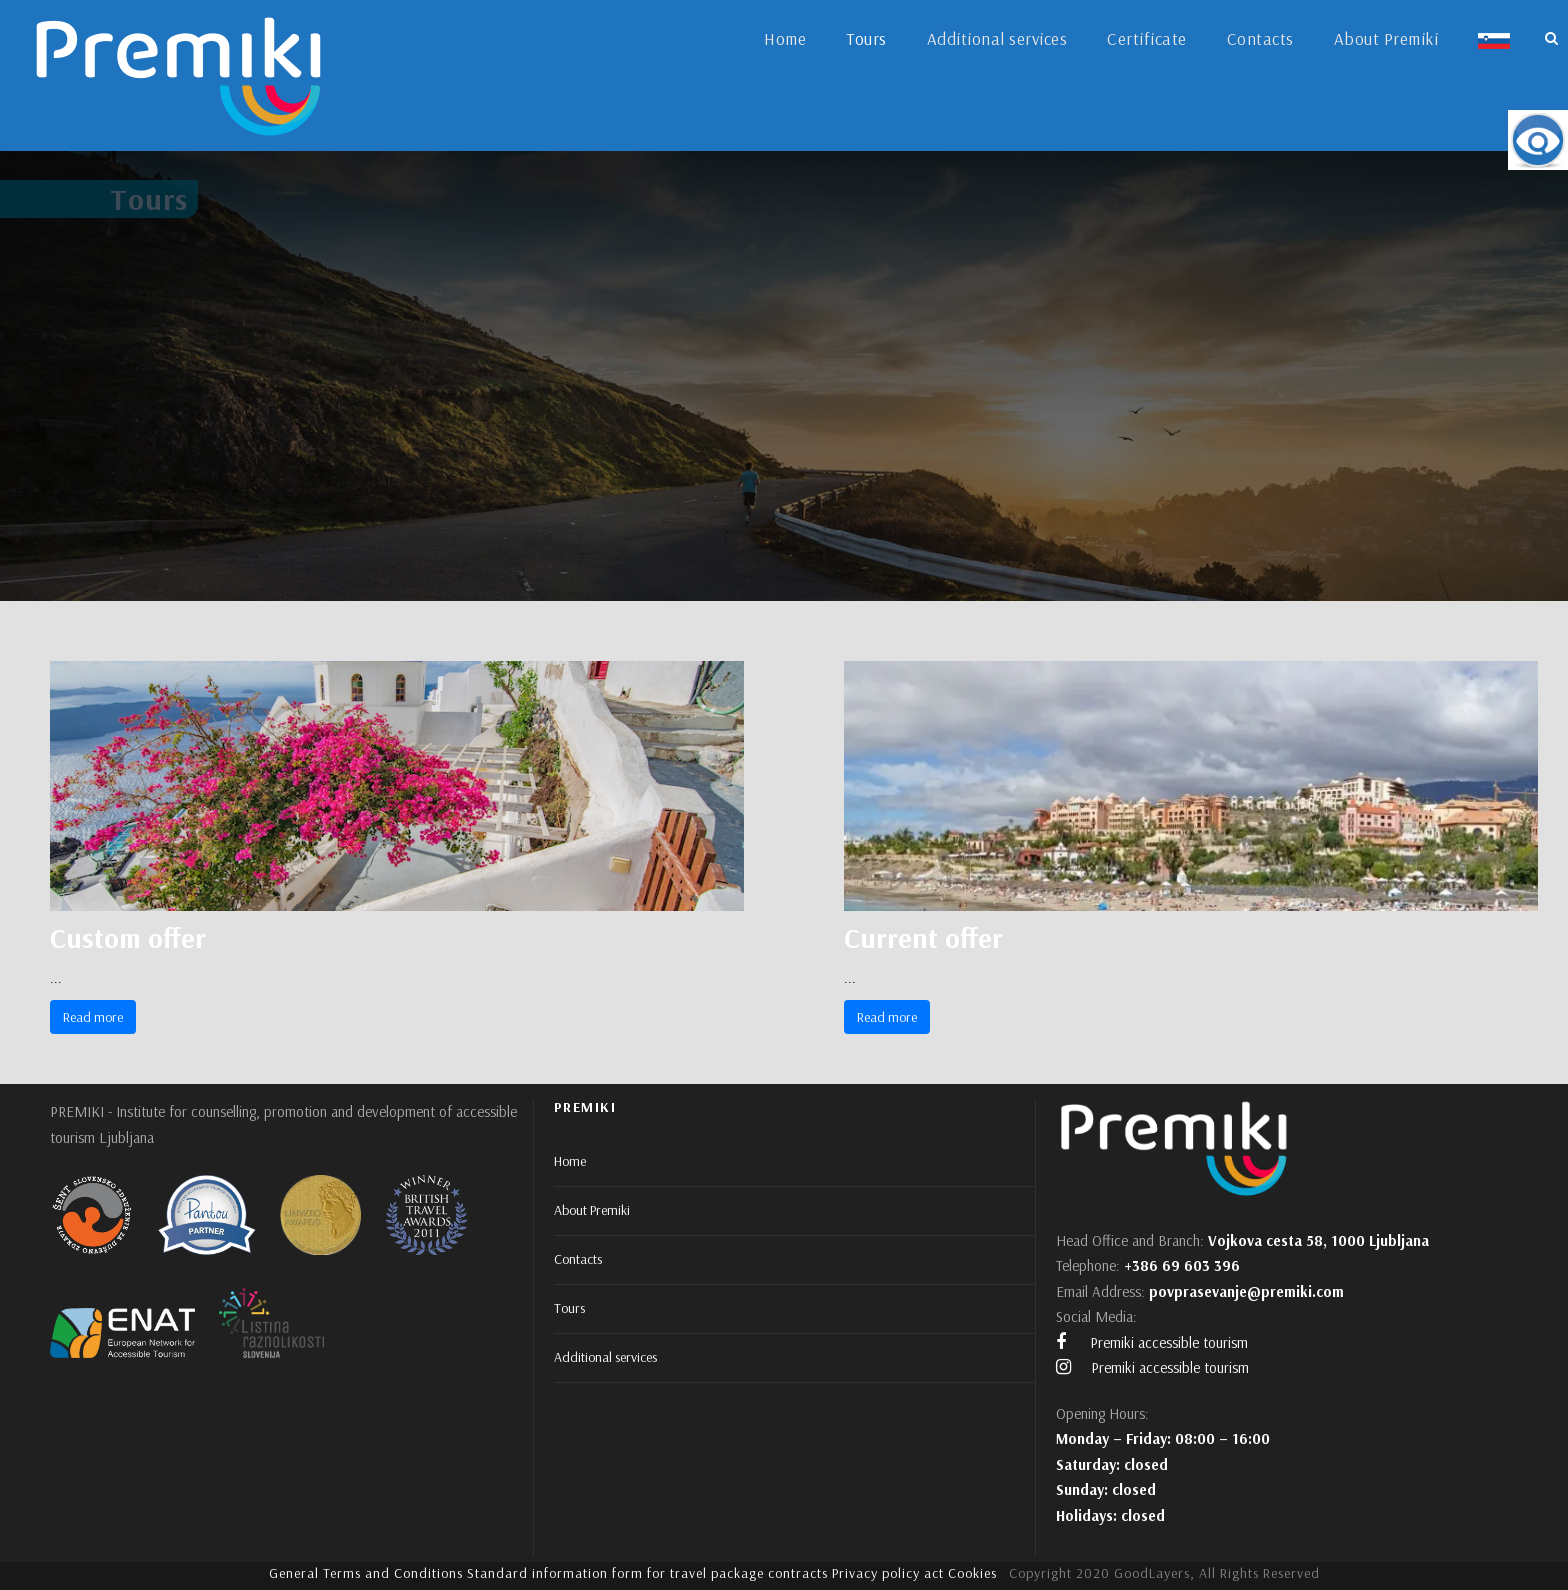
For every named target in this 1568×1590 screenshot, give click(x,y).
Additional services (997, 38)
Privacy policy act (888, 1573)
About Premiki (1386, 38)
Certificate (1147, 38)
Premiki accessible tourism (1152, 1342)
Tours (866, 38)
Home (785, 38)
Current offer (923, 937)
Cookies (972, 1573)
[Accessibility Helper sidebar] (1538, 140)
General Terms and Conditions (366, 1573)
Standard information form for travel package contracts (647, 1573)
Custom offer (128, 937)
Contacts (1260, 38)
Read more (93, 1017)
